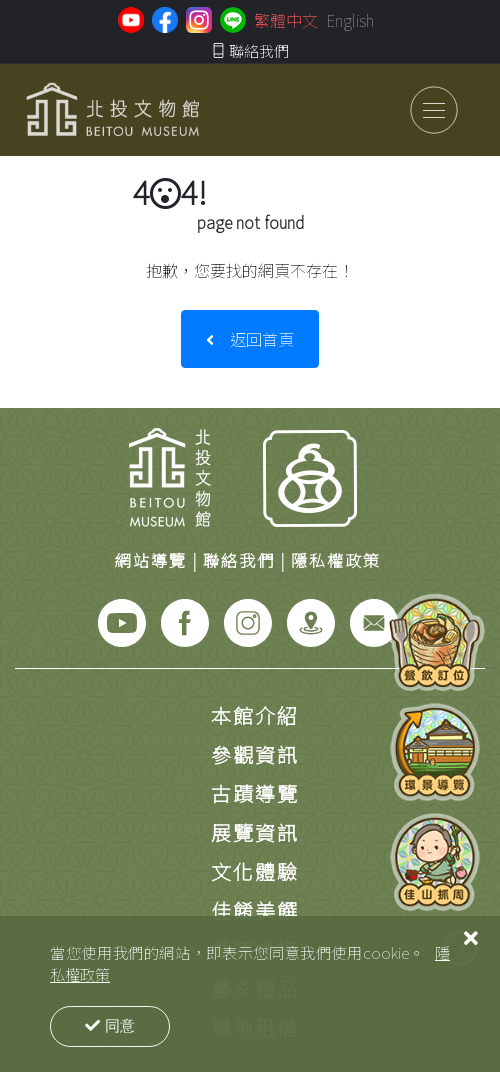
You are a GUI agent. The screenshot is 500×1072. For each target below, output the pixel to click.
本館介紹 (255, 715)
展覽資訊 (255, 832)
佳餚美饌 (255, 910)
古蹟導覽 (255, 793)
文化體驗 (255, 871)
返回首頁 (250, 339)
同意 (110, 1025)
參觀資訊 (255, 754)
